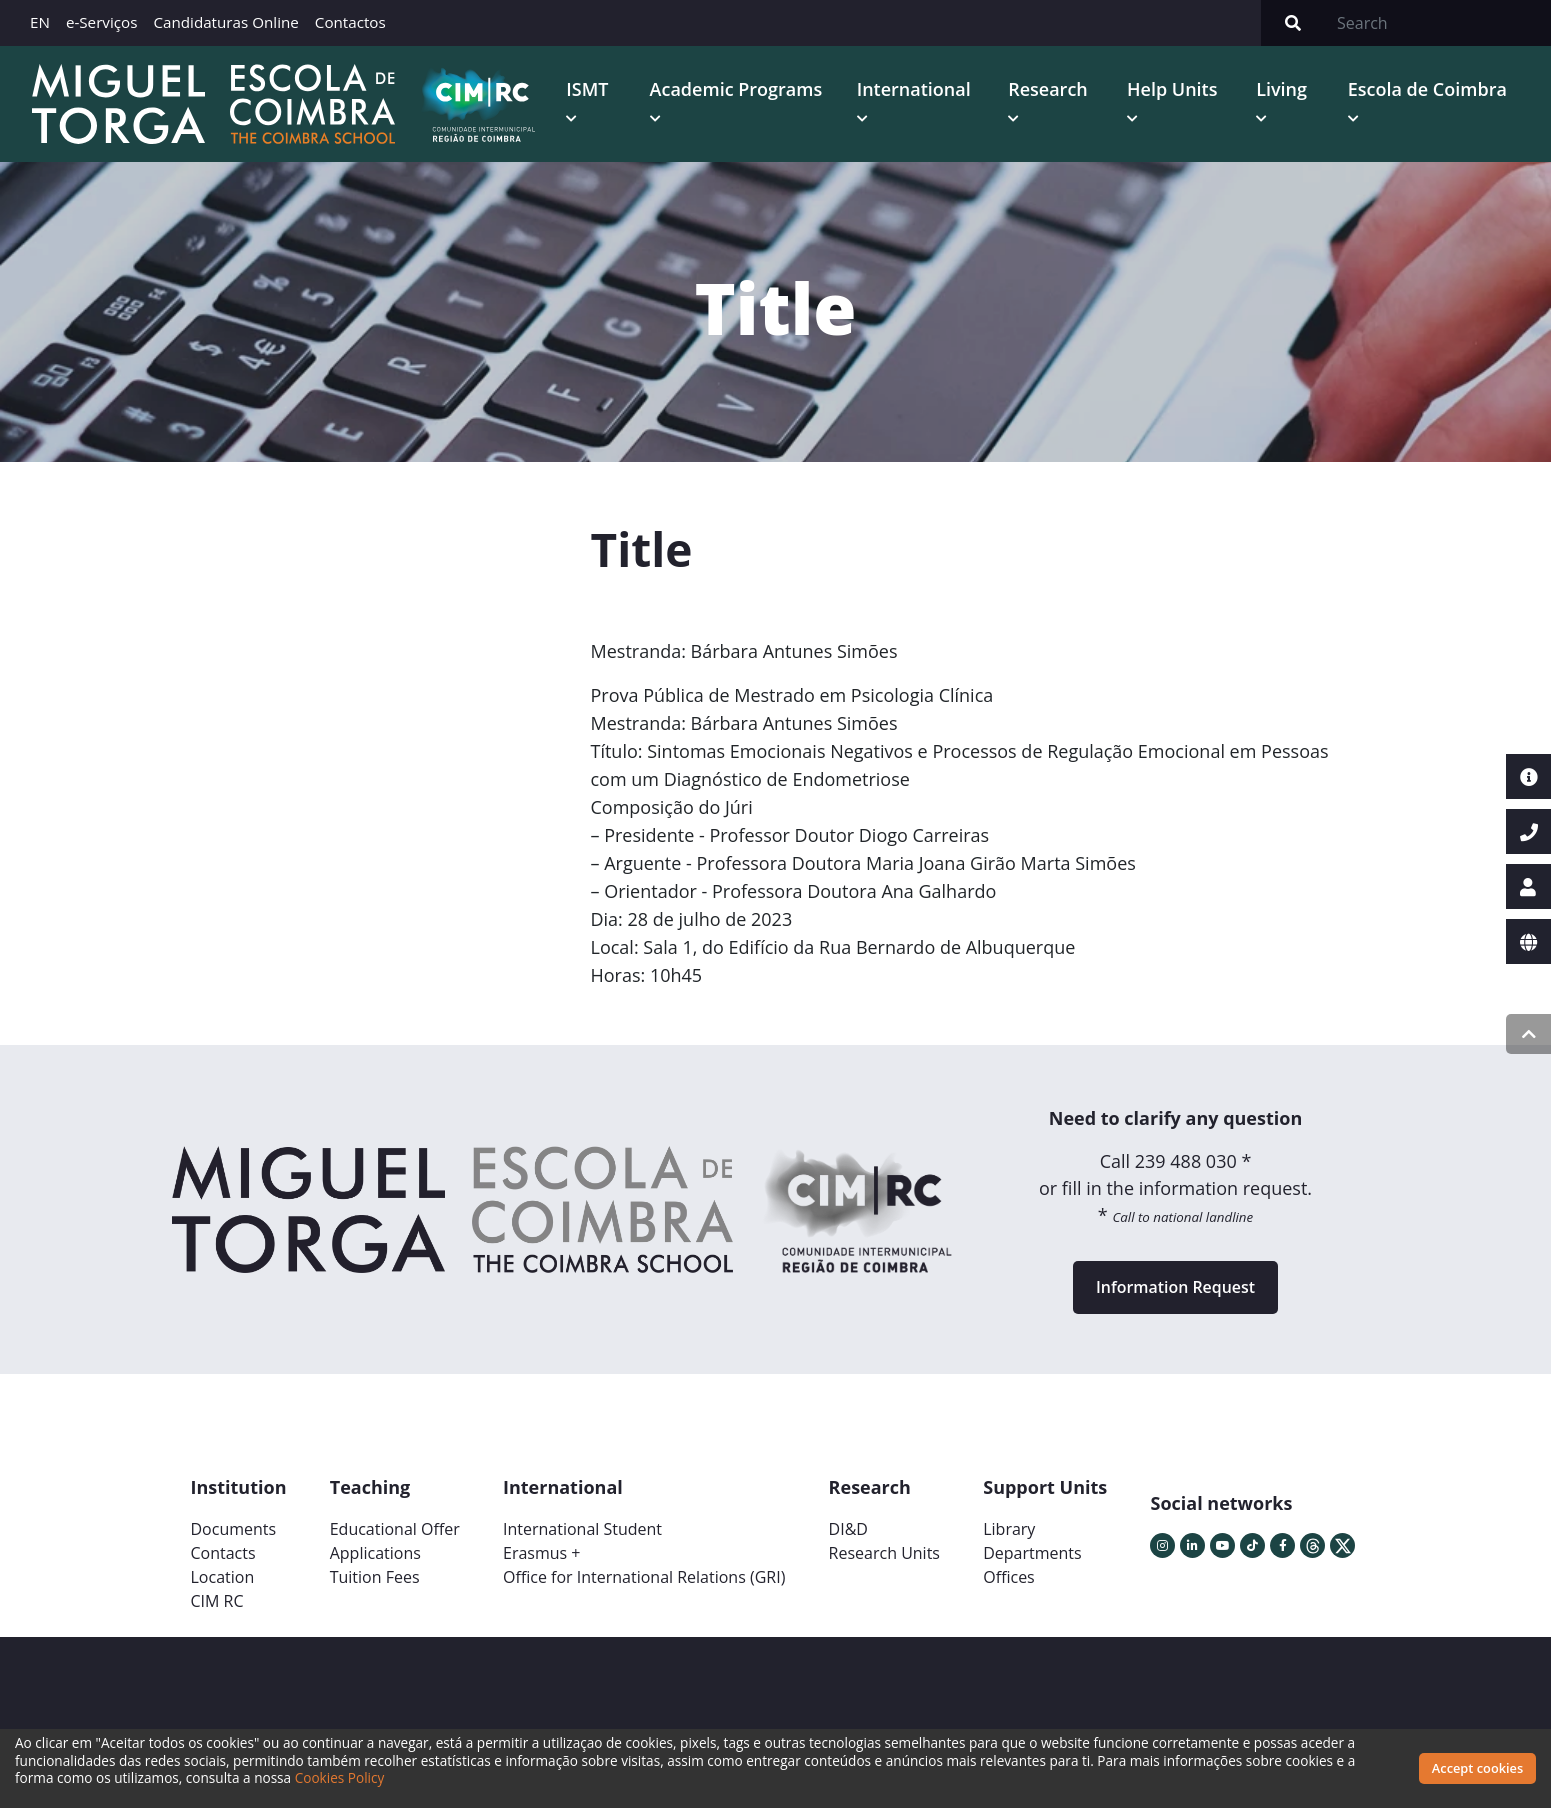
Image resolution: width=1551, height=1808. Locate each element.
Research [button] (1048, 89)
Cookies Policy (340, 1777)
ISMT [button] (587, 89)
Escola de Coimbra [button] (1427, 89)
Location (223, 1578)
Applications (375, 1554)
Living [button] (1281, 89)
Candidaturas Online (225, 22)
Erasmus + (542, 1554)
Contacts (223, 1554)
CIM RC (217, 1602)
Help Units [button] (1172, 89)
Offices (1009, 1578)
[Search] (1438, 23)
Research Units (884, 1554)
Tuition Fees (375, 1578)
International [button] (914, 89)
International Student (582, 1530)
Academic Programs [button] (736, 89)
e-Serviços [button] (102, 22)
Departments (1032, 1554)
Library (1009, 1530)
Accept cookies (1477, 1768)
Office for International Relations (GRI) (644, 1578)
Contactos (350, 22)
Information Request (1176, 1288)
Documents (234, 1530)
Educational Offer (395, 1530)
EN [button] (40, 22)
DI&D (848, 1530)
